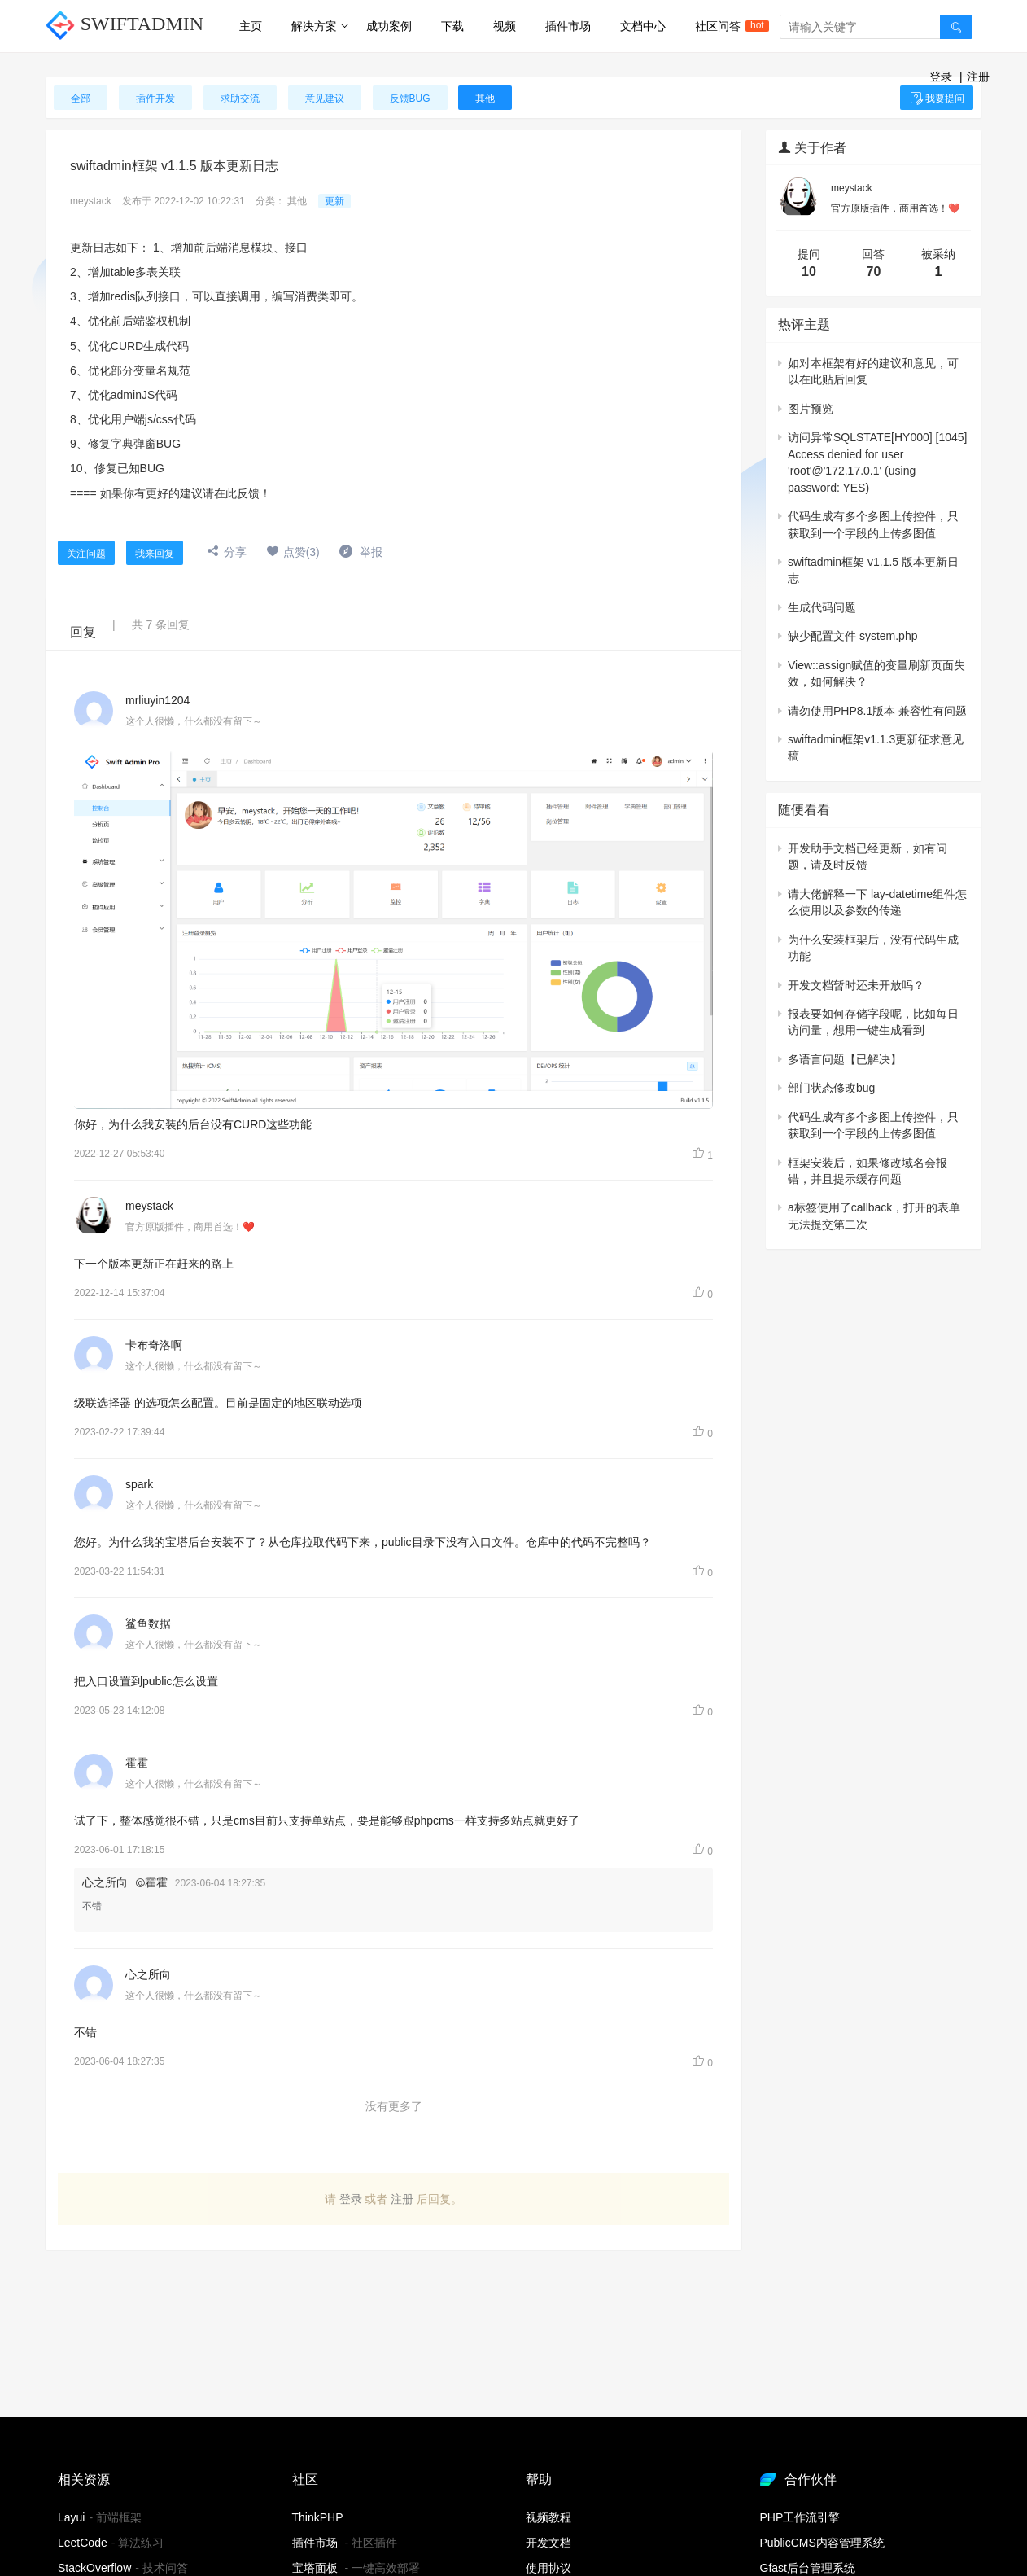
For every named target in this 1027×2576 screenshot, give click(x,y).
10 (809, 271)
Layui (71, 2517)
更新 (334, 201)
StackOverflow (94, 2567)
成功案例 (389, 26)
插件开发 (155, 98)
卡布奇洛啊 (153, 1345)
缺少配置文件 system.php (852, 635)
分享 (227, 552)
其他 (297, 201)
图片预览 (810, 408)
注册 (978, 76)
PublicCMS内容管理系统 (822, 2542)
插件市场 (568, 26)
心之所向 (148, 1974)
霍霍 (136, 1762)
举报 (360, 552)
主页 (250, 26)
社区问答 (725, 26)
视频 (504, 26)
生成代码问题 (822, 607)
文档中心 (643, 26)
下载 (452, 26)
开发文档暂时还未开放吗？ (856, 985)
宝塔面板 (315, 2567)
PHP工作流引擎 (800, 2517)
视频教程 (548, 2517)
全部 (80, 98)
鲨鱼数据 (148, 1623)
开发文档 (548, 2542)
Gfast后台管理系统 (807, 2567)
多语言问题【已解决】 (845, 1059)
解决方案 (320, 26)
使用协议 (548, 2567)
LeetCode (82, 2542)
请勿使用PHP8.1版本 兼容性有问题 (877, 710)
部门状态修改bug (831, 1087)
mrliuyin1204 (157, 700)
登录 (940, 76)
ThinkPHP (317, 2517)
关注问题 (86, 553)
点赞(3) (293, 552)
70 (874, 271)
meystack (90, 201)
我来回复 (154, 553)
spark (139, 1484)
